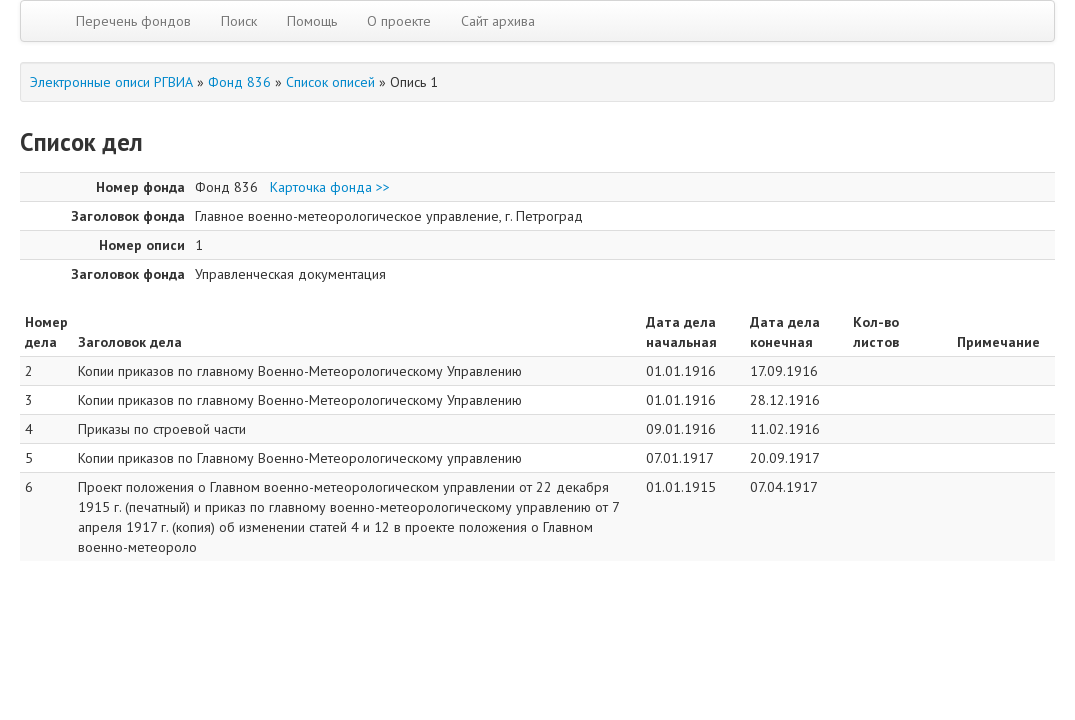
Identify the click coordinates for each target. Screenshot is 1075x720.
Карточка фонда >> (330, 187)
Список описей (330, 82)
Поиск (239, 21)
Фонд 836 (239, 82)
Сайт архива (498, 21)
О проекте (399, 21)
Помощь (312, 21)
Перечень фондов (133, 21)
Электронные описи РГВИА (111, 82)
